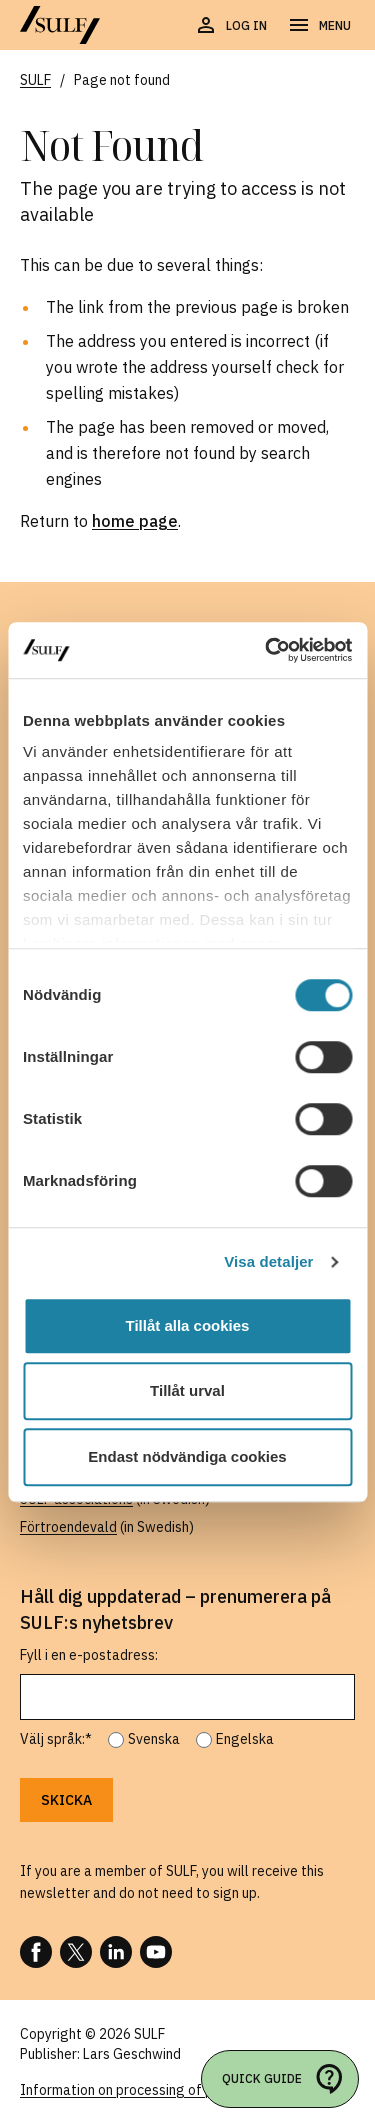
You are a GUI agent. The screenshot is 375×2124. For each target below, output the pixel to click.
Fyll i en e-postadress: (89, 1655)
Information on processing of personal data (156, 2090)
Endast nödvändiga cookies (187, 1456)
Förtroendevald (68, 1527)
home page (135, 521)
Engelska (245, 1739)
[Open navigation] (319, 26)
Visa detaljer (268, 1261)
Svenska (154, 1739)
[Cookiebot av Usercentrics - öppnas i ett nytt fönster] (267, 650)
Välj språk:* (56, 1739)
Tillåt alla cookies (188, 1325)
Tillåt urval (187, 1390)
